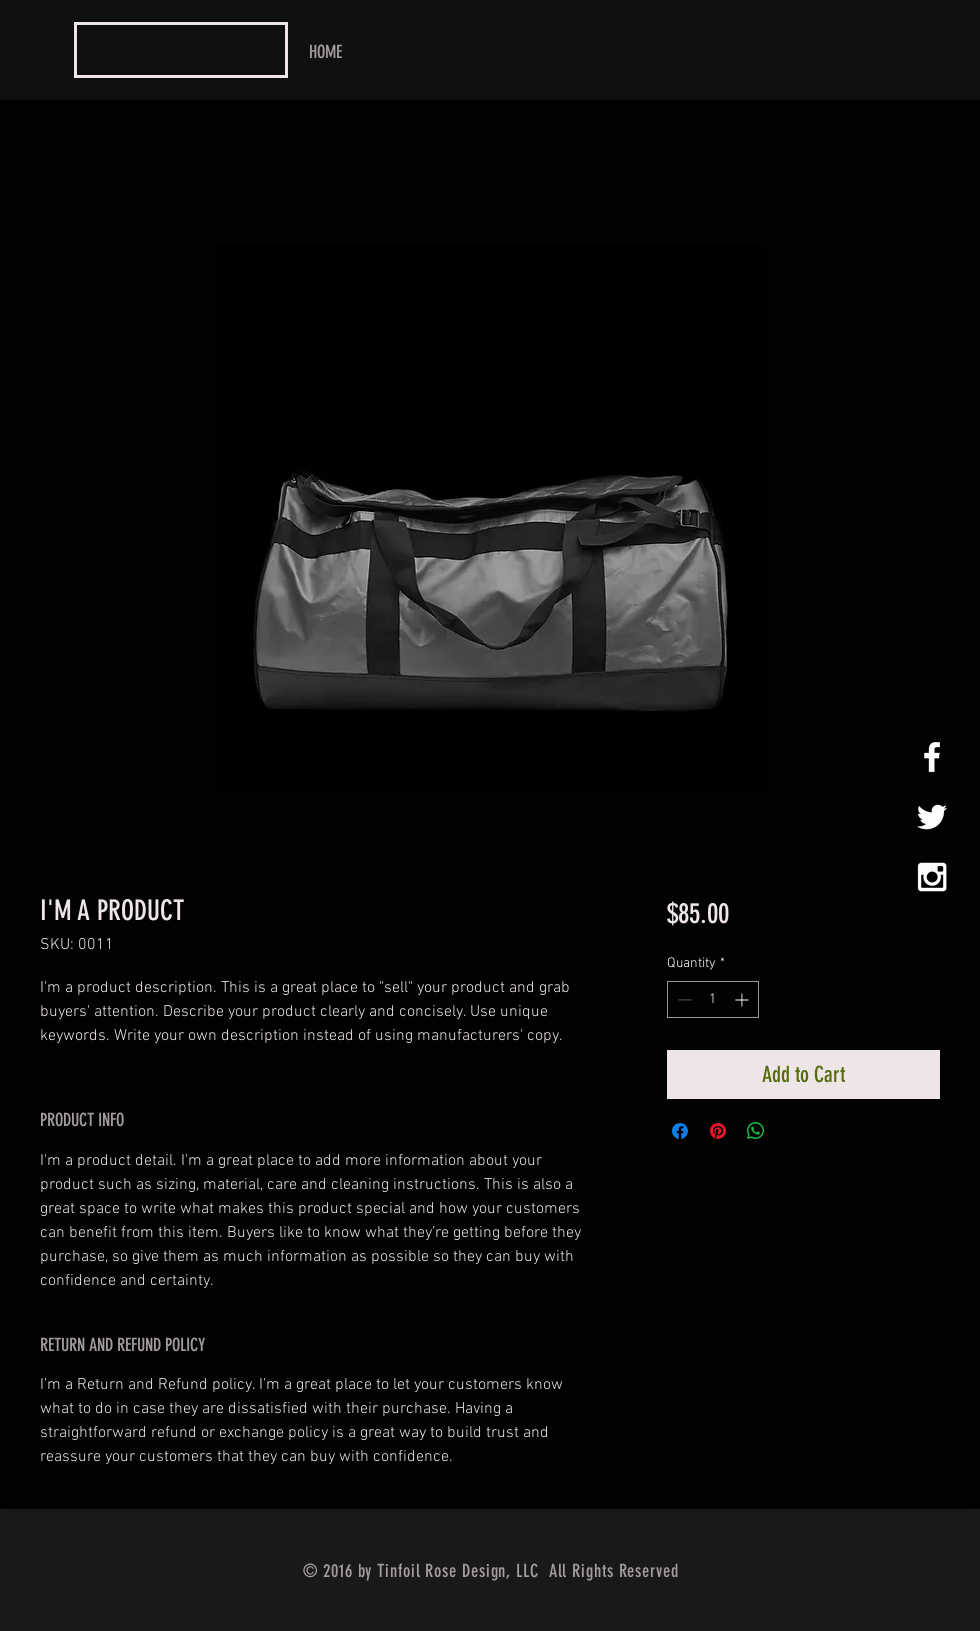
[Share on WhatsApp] (756, 1131)
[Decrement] (682, 999)
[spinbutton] (713, 999)
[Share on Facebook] (680, 1131)
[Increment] (743, 999)
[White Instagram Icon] (932, 877)
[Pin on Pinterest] (718, 1131)
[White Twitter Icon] (932, 817)
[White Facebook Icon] (932, 757)
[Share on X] (794, 1131)
